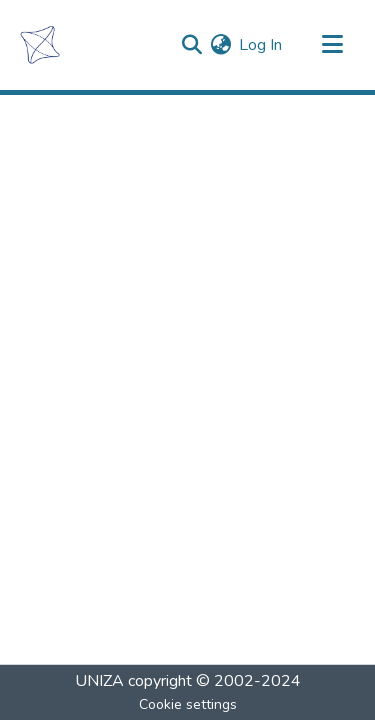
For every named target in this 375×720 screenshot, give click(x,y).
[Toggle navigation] (332, 45)
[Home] (39, 45)
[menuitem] (220, 45)
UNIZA (99, 681)
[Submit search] (191, 45)
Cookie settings (188, 704)
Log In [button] (261, 45)
